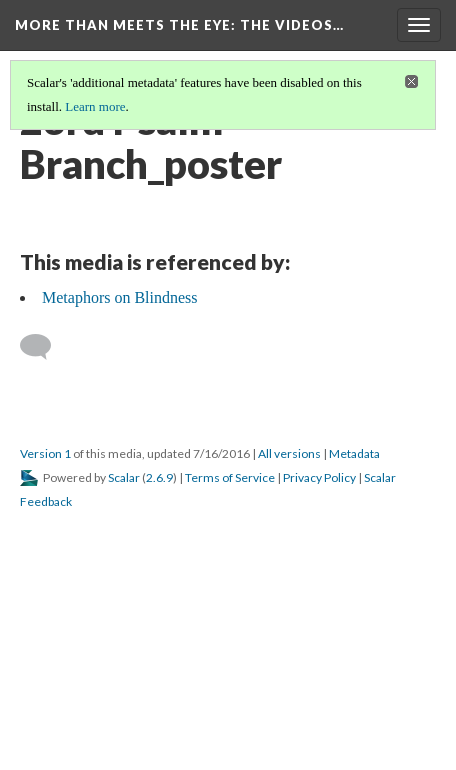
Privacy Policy (319, 477)
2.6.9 (159, 477)
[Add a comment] (44, 347)
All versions (289, 453)
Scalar (124, 477)
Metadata (354, 453)
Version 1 (45, 453)
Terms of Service (230, 477)
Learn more (95, 106)
